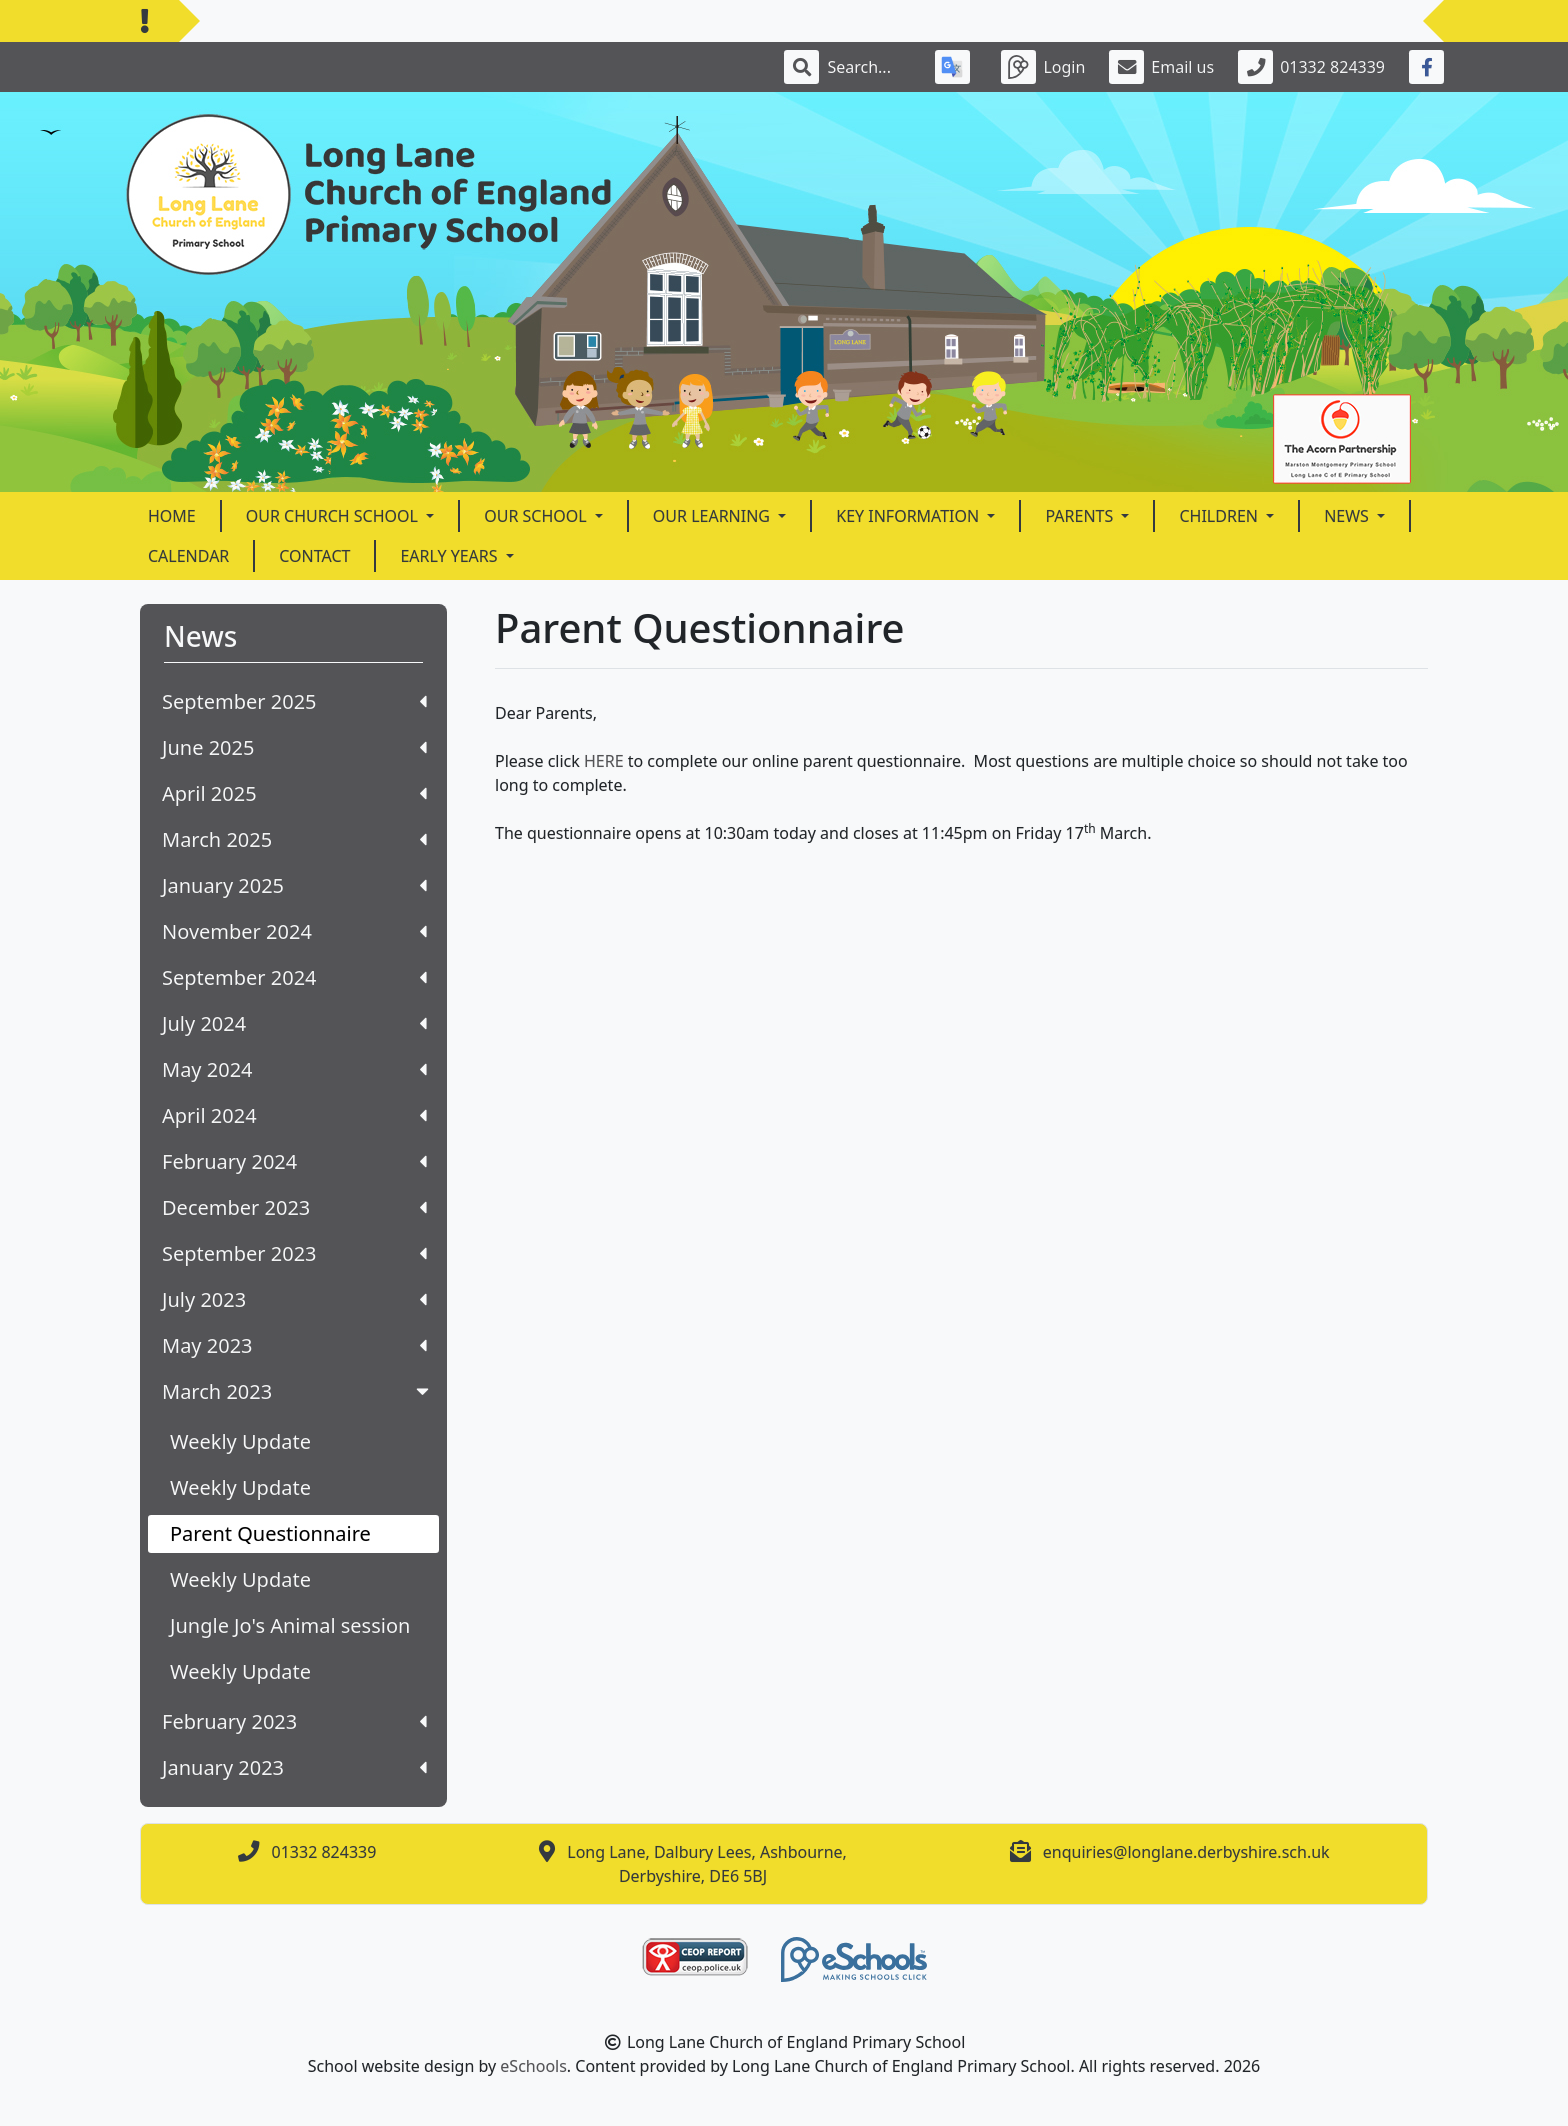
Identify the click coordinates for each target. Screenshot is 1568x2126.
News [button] (1348, 516)
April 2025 (294, 793)
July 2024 (294, 1023)
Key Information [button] (909, 516)
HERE (606, 761)
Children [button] (1220, 516)
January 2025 (294, 885)
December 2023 (294, 1207)
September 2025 (294, 701)
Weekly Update (240, 1441)
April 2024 (294, 1115)
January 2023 (294, 1767)
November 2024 (294, 931)
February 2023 (294, 1721)
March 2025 (294, 839)
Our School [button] (537, 516)
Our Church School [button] (334, 516)
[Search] (869, 67)
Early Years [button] (450, 556)
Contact (314, 556)
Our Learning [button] (713, 516)
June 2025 (294, 747)
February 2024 (294, 1161)
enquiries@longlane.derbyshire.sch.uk (1186, 1852)
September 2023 (294, 1253)
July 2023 (294, 1299)
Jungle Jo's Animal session (290, 1625)
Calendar (188, 556)
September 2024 (294, 977)
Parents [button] (1081, 516)
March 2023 (297, 1391)
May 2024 (294, 1069)
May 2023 (294, 1345)
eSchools (533, 2066)
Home (172, 516)
